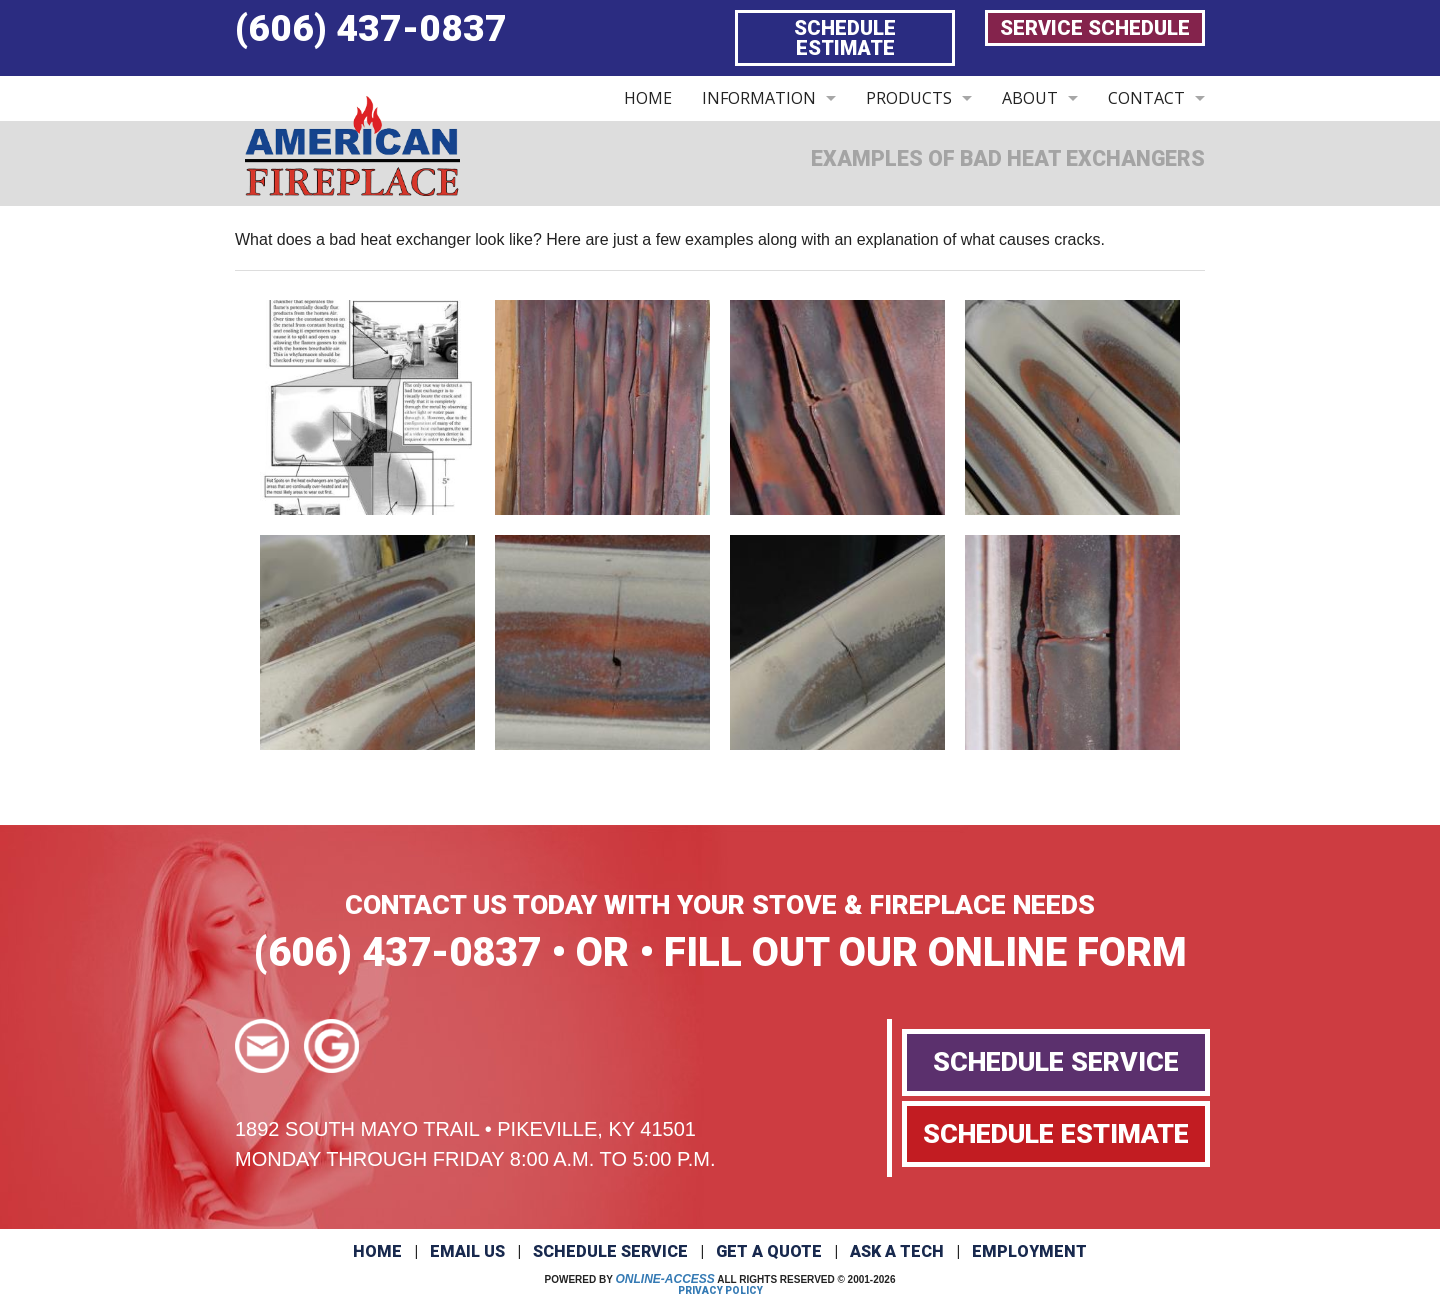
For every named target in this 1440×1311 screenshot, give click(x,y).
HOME (648, 98)
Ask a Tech (897, 1251)
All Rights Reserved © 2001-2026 (806, 1279)
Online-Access (665, 1279)
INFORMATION (759, 98)
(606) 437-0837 (371, 28)
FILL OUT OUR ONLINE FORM (925, 952)
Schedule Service (610, 1251)
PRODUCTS (909, 98)
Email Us (467, 1251)
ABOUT (1030, 98)
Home (377, 1251)
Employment (1029, 1251)
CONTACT (1146, 98)
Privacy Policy (720, 1290)
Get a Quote (769, 1251)
